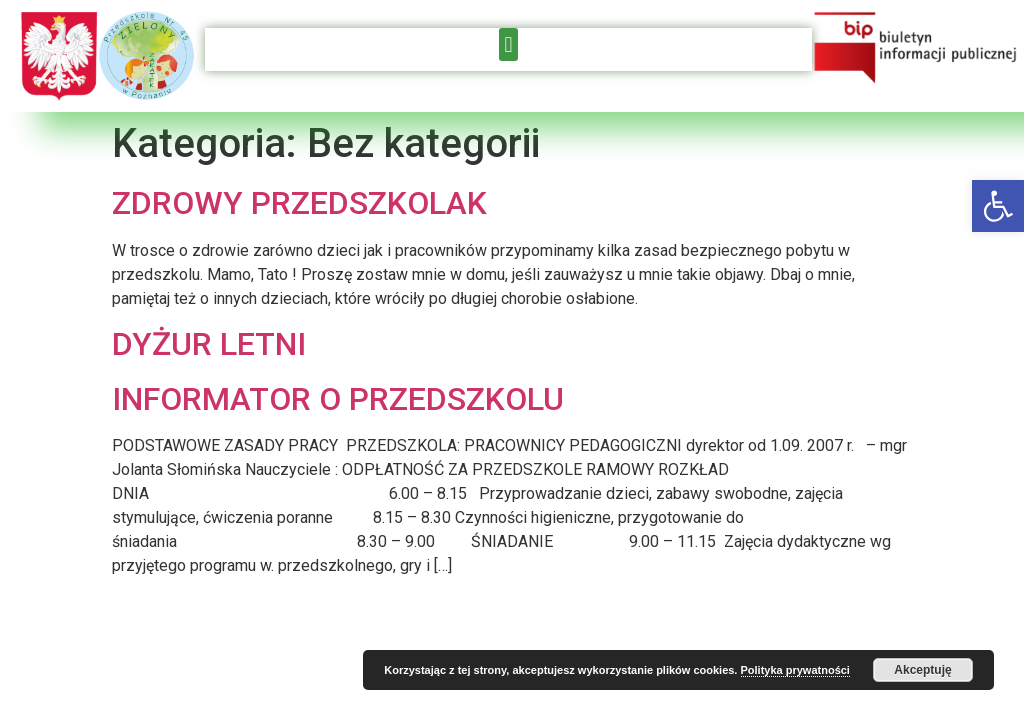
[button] (998, 206)
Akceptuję (922, 670)
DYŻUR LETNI (209, 344)
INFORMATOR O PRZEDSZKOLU (338, 399)
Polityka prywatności (795, 670)
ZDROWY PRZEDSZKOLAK (299, 203)
